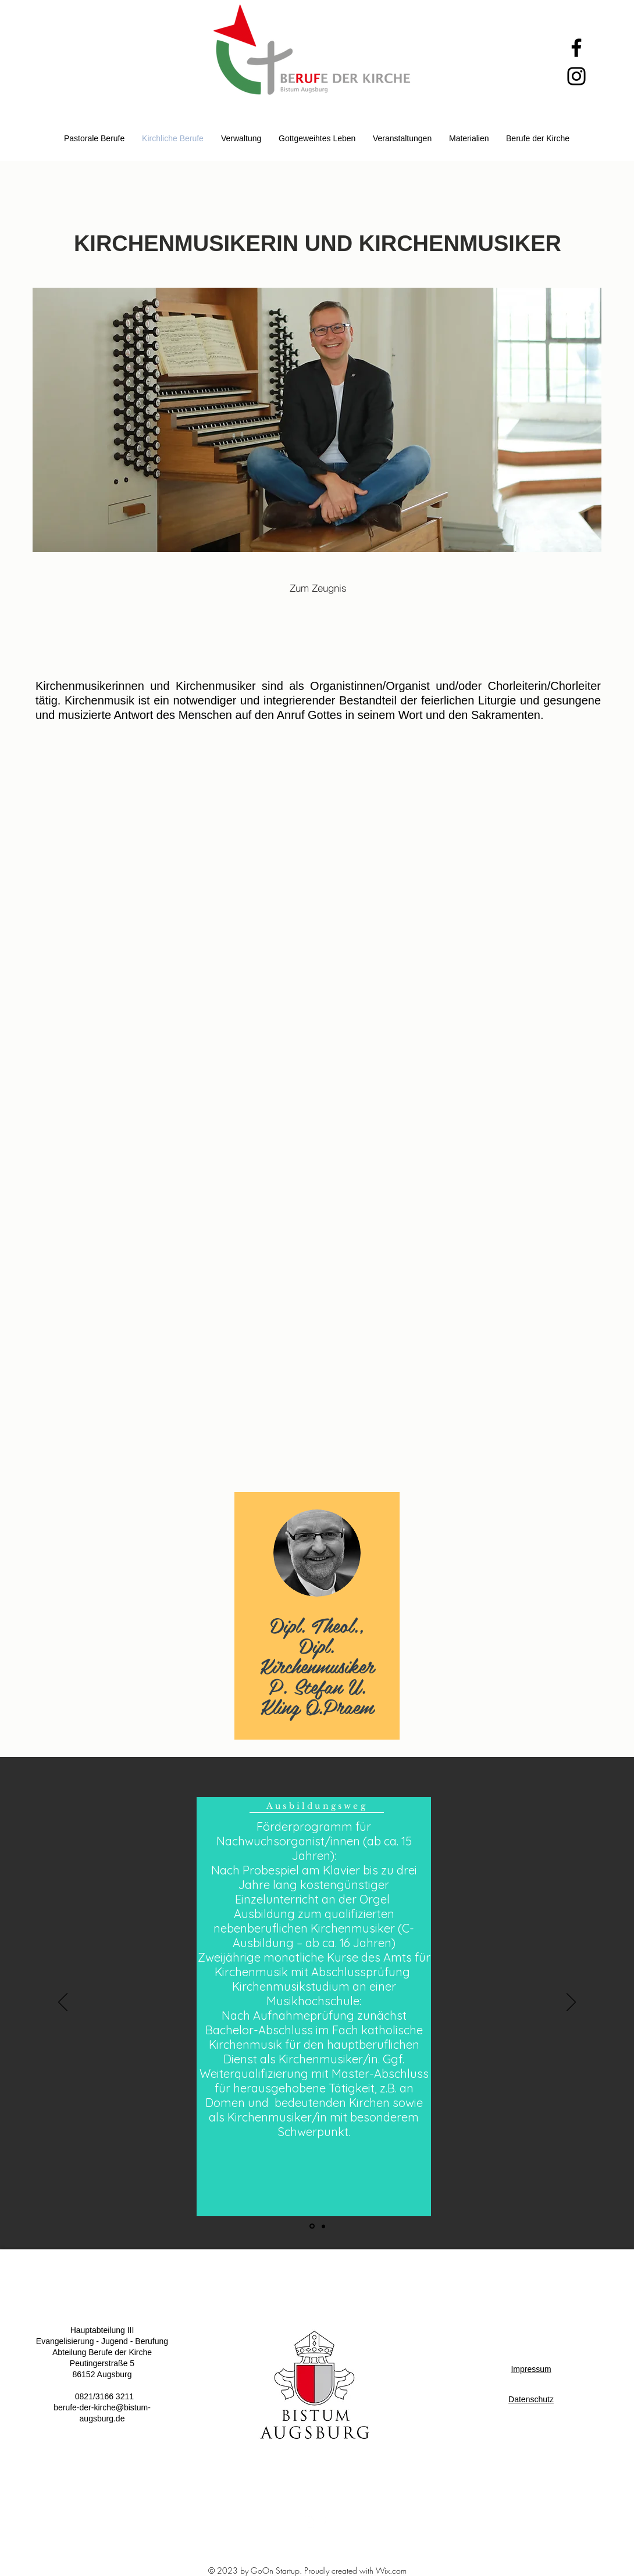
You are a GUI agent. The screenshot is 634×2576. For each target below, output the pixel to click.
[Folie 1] (312, 2226)
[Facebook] (576, 47)
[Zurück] (62, 2003)
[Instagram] (576, 76)
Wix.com (391, 2570)
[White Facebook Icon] (324, 2522)
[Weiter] (571, 2003)
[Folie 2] (323, 2226)
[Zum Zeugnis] (318, 587)
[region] (317, 1616)
